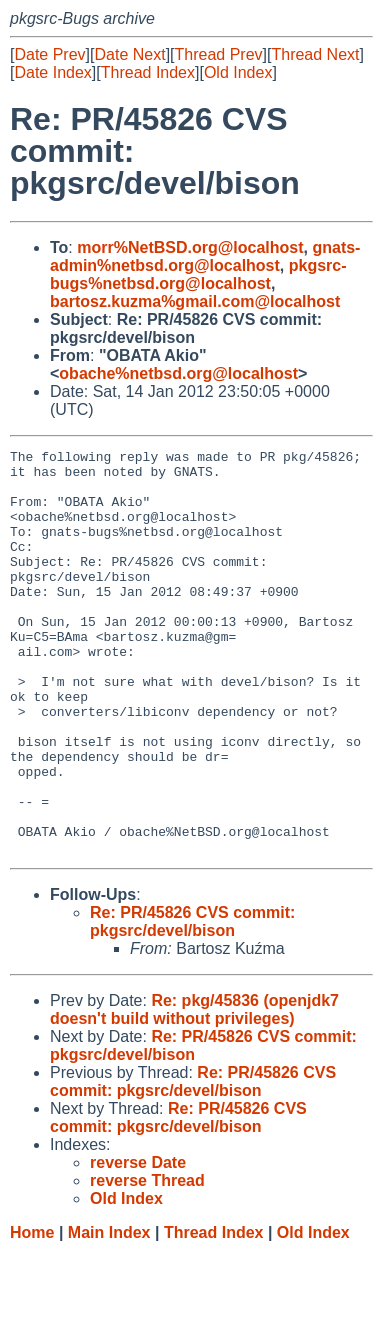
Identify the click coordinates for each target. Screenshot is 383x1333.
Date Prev (49, 54)
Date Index (52, 72)
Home (32, 1313)
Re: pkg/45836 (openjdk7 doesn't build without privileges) (194, 1090)
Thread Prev (219, 54)
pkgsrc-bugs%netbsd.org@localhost (198, 274)
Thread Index (148, 72)
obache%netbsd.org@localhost (178, 373)
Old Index (238, 72)
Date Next (129, 54)
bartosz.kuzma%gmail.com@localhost (195, 301)
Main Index (109, 1313)
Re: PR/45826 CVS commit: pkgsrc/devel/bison (192, 1002)
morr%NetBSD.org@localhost (190, 247)
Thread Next (315, 54)
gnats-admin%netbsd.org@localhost (205, 256)
